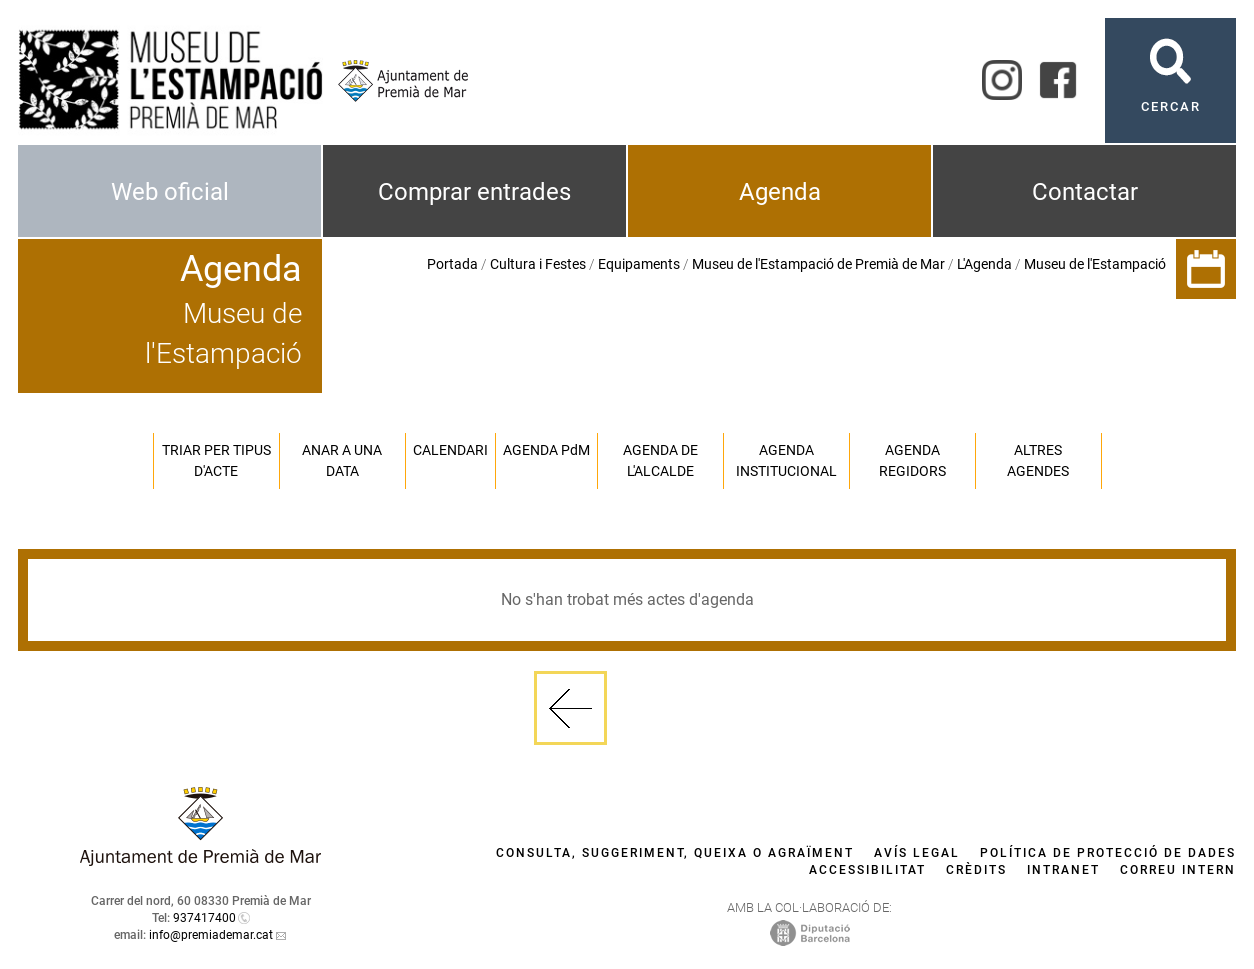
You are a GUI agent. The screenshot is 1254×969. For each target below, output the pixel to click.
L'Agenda (984, 264)
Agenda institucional (786, 460)
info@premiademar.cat (211, 935)
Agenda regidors (912, 460)
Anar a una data (342, 460)
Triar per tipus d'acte (216, 460)
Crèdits (976, 870)
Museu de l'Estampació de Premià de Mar (818, 264)
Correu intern (1178, 870)
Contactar (1085, 192)
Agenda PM (546, 450)
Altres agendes (1038, 460)
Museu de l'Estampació (1095, 264)
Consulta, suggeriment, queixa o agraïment (675, 853)
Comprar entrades (474, 192)
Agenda (780, 192)
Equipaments (639, 264)
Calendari (450, 450)
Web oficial (170, 192)
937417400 (204, 918)
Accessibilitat (867, 870)
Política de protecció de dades (1108, 853)
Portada (452, 264)
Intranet (1063, 870)
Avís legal (917, 853)
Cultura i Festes (538, 264)
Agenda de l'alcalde (660, 460)
